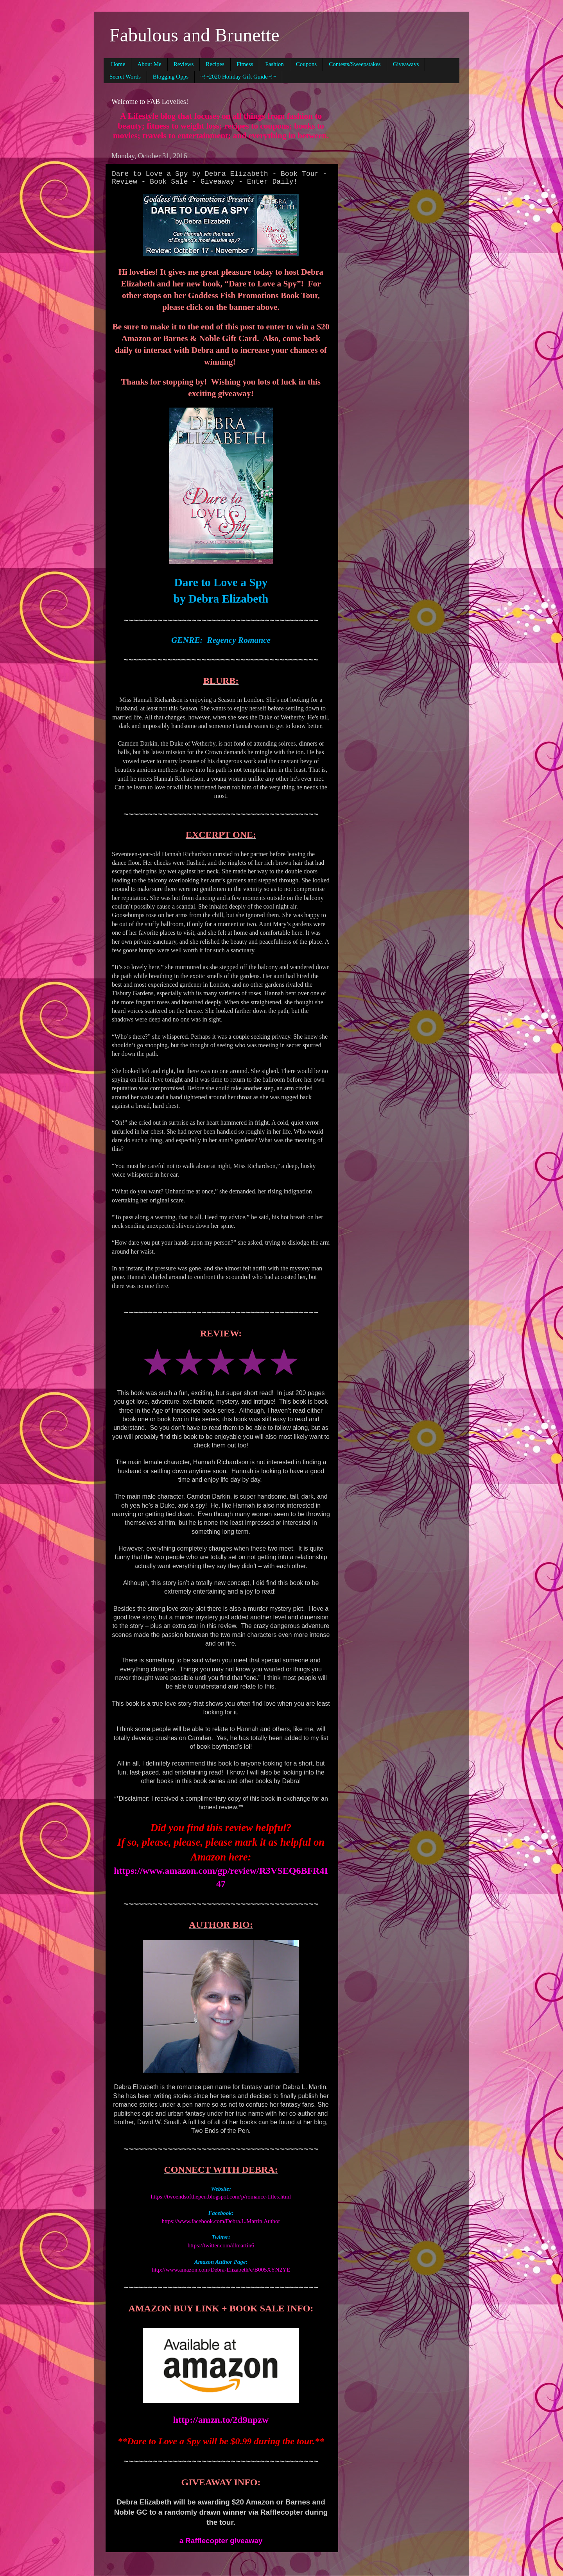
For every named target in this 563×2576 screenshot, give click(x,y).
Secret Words (125, 76)
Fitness (245, 64)
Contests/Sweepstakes (355, 64)
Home (118, 64)
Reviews (184, 64)
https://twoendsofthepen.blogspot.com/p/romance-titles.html (221, 2196)
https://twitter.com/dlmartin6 (221, 2245)
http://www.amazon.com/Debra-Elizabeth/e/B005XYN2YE (221, 2270)
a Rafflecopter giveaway (221, 2541)
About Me (149, 64)
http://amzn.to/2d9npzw (221, 2420)
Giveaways (406, 64)
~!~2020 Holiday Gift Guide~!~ (238, 76)
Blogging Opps (170, 76)
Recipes (215, 64)
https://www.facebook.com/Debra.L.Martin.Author (221, 2221)
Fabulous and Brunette (194, 35)
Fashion (274, 64)
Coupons (306, 64)
